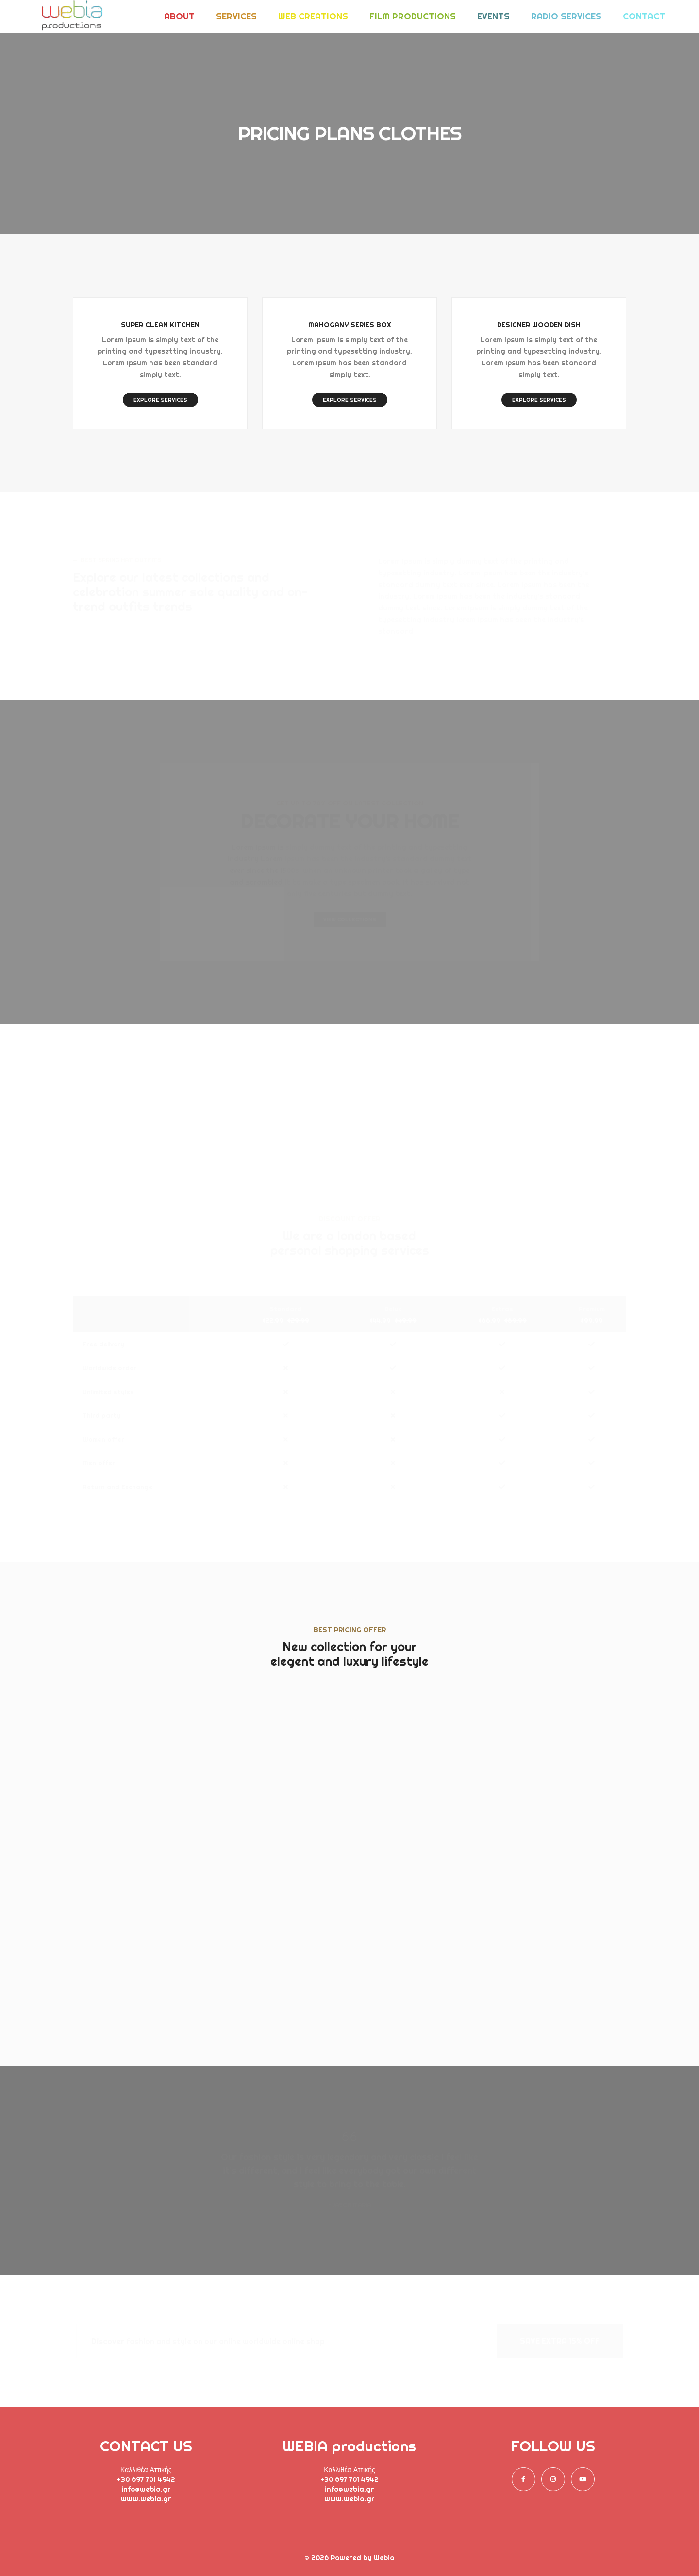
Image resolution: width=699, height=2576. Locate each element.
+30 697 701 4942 (146, 2479)
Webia (384, 2557)
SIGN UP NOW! (160, 1948)
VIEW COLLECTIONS (349, 919)
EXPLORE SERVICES (160, 399)
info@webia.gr (146, 2489)
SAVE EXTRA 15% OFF (560, 2341)
